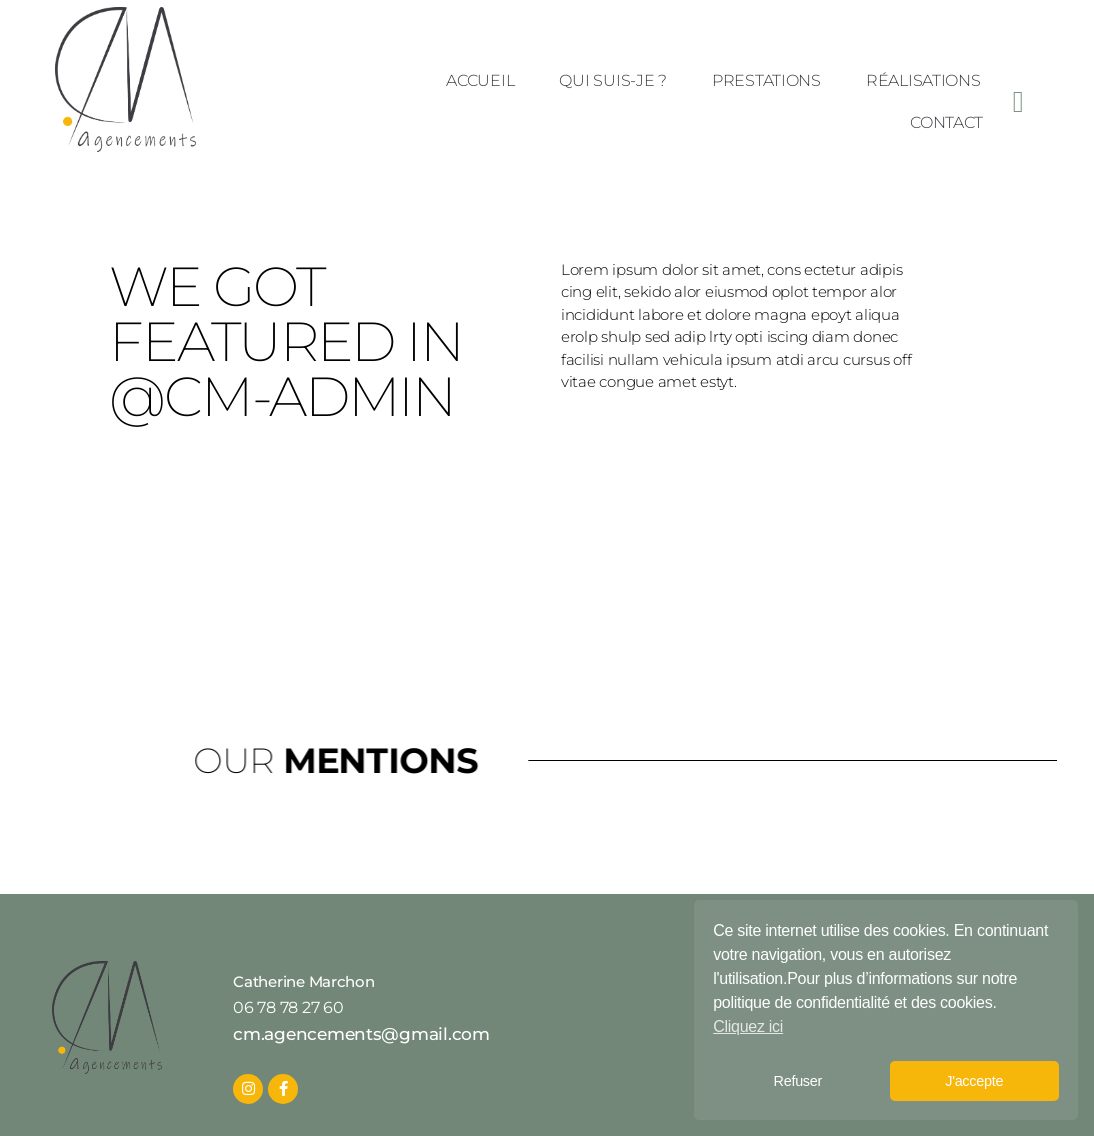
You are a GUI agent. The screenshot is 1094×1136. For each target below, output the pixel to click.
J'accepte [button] (974, 1081)
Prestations (766, 80)
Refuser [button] (798, 1081)
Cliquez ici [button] (748, 1026)
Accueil (480, 80)
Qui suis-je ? (613, 80)
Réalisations (923, 80)
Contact (946, 122)
